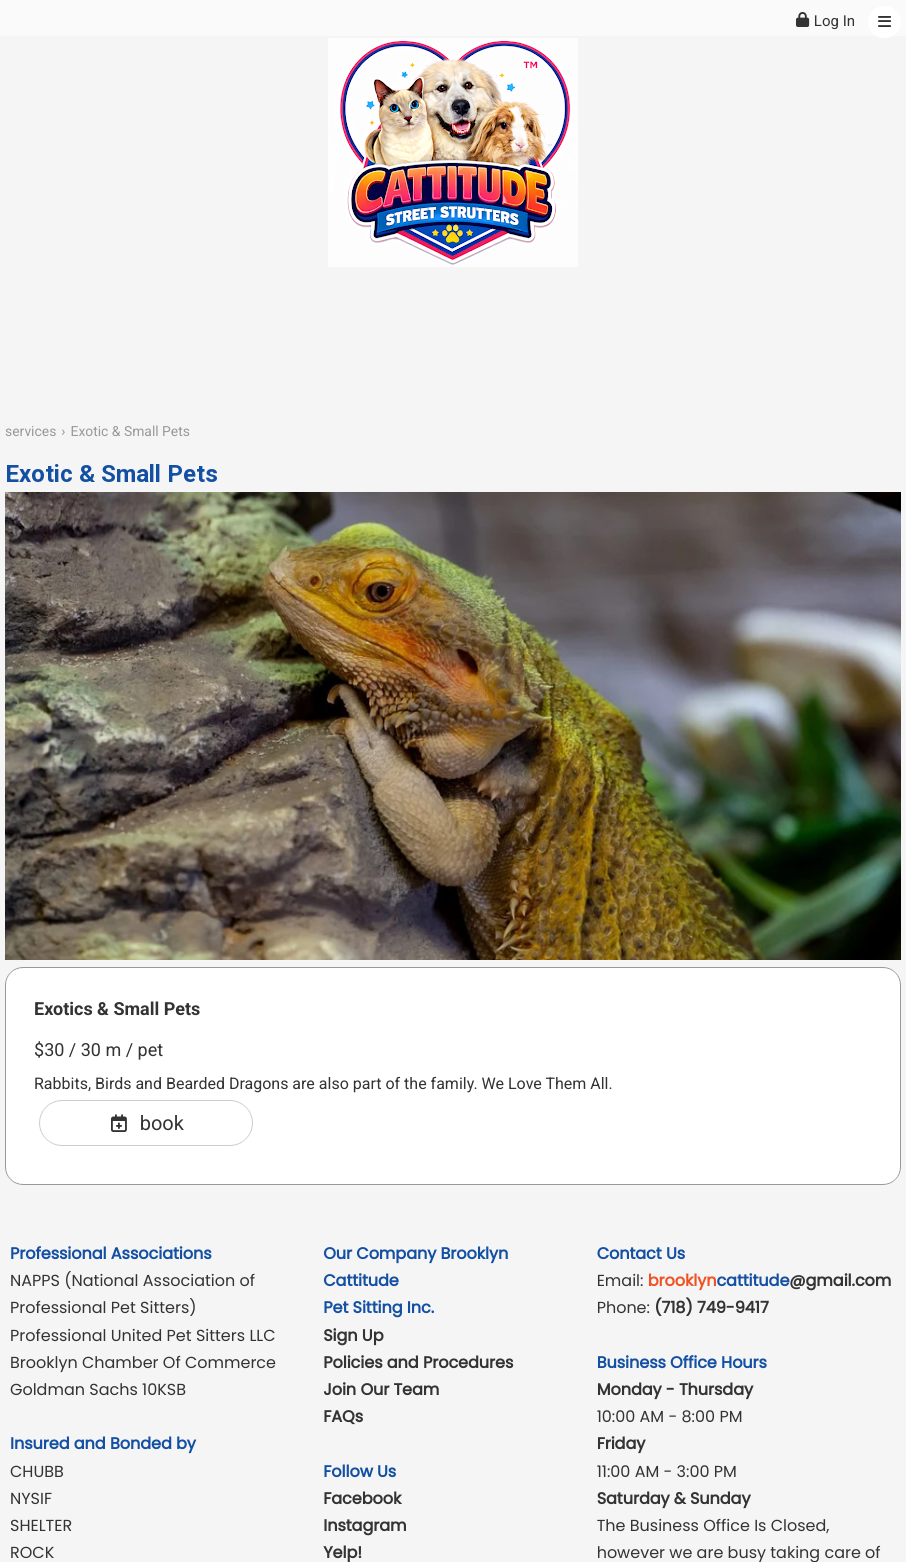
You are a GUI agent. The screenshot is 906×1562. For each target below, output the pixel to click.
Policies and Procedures (418, 1362)
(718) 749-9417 (711, 1307)
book (146, 1123)
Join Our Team (381, 1389)
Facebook (362, 1498)
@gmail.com (770, 1280)
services (30, 432)
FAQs (343, 1416)
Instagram (364, 1525)
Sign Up (353, 1335)
